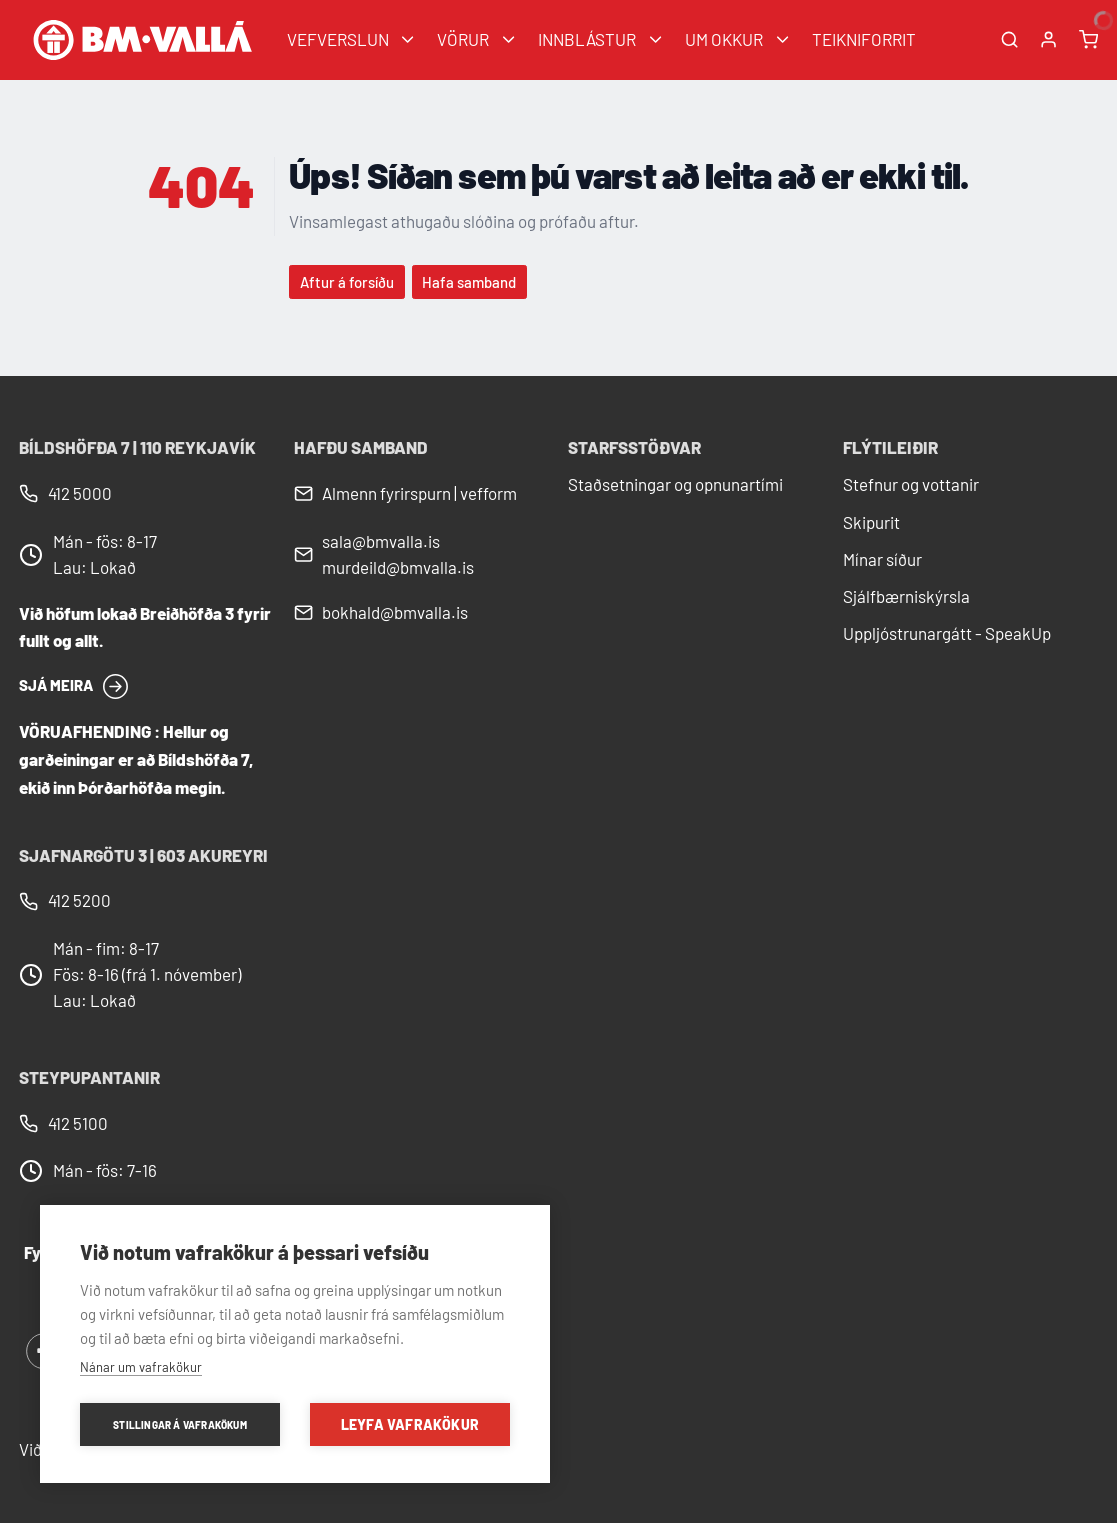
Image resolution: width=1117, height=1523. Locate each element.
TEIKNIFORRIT (864, 39)
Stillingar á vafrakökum (180, 1425)
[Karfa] (1088, 40)
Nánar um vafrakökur (141, 1367)
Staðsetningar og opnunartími (675, 484)
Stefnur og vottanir (911, 484)
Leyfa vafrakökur (410, 1424)
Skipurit (871, 522)
